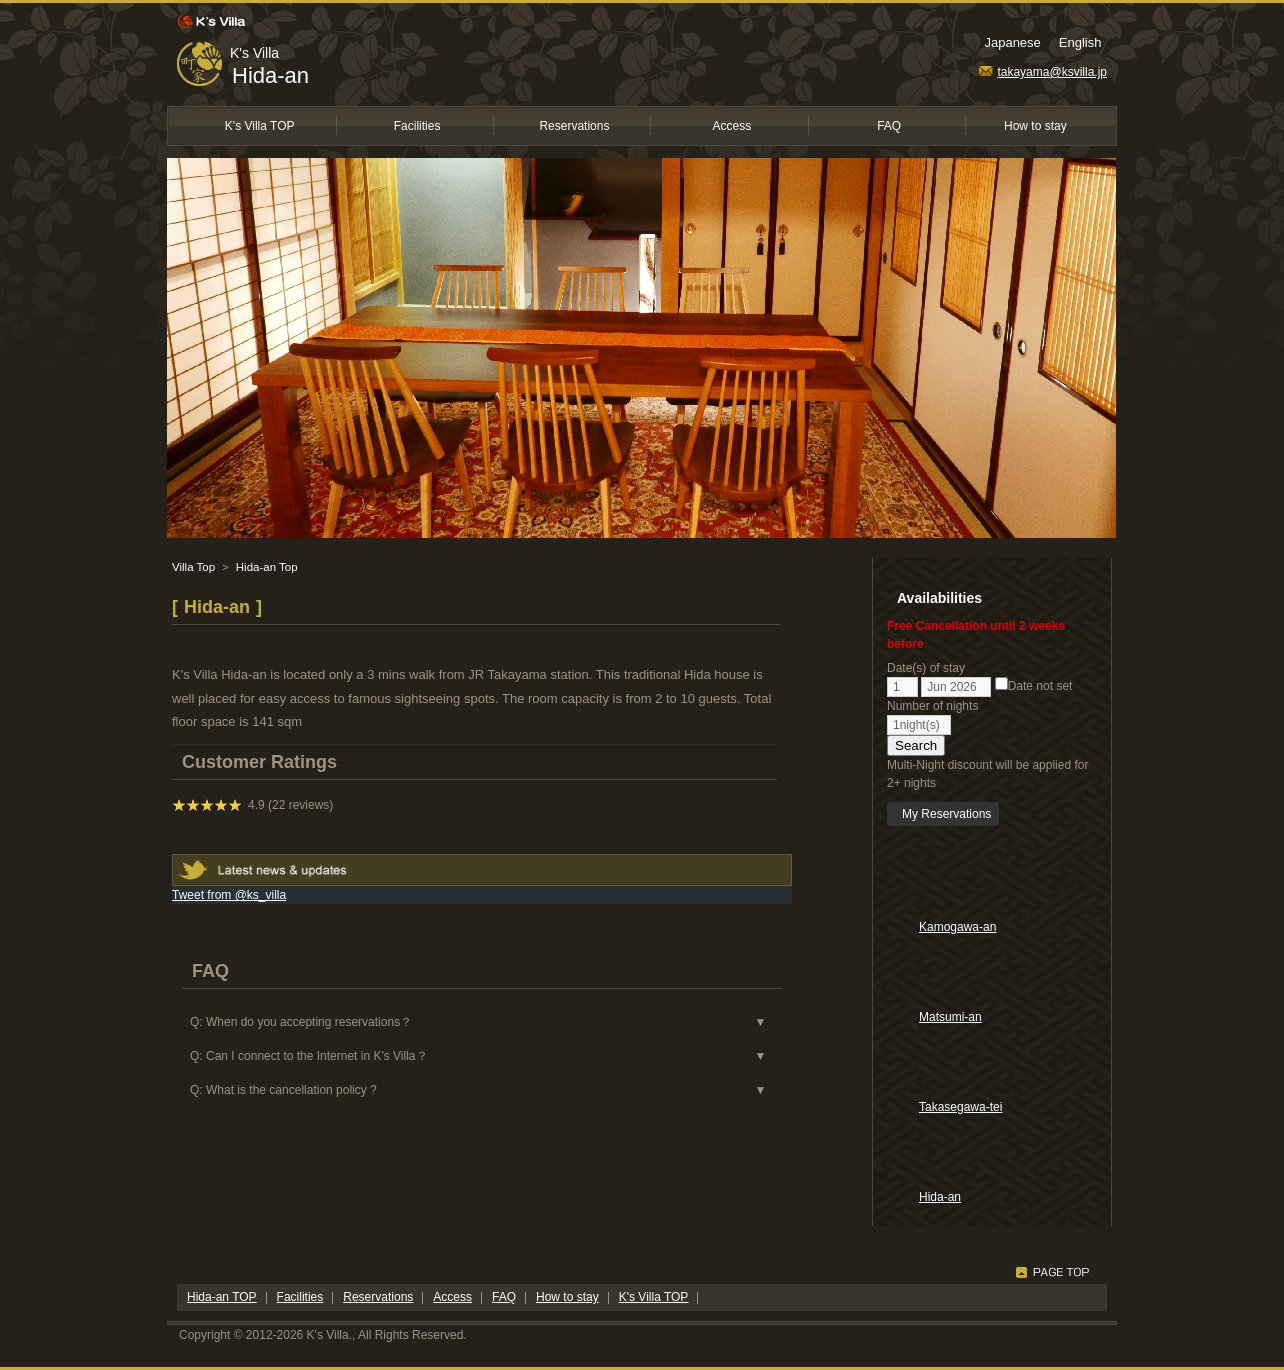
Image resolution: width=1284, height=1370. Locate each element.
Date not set (1034, 686)
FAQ (889, 126)
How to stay (1035, 126)
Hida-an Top (267, 567)
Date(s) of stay (926, 668)
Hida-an (270, 75)
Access (731, 126)
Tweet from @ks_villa (229, 895)
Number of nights (932, 706)
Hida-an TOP (222, 1297)
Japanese (1012, 42)
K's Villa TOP (260, 126)
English (1080, 42)
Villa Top (193, 567)
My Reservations (946, 814)
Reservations (574, 126)
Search (916, 745)
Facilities (417, 126)
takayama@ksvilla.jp (1043, 72)
